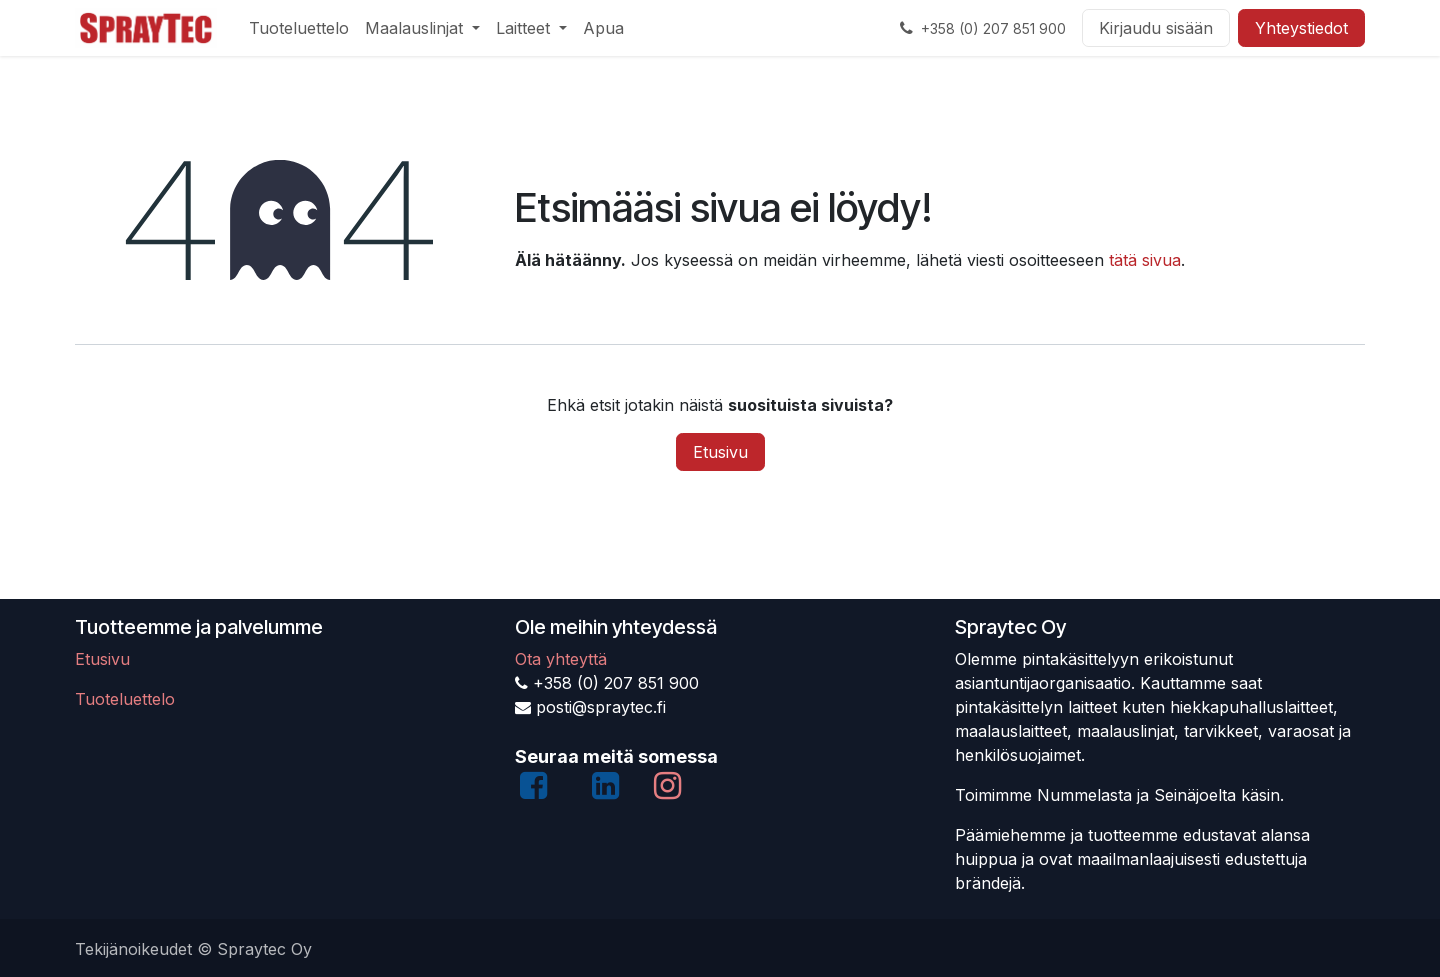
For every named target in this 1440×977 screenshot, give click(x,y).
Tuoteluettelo (125, 699)
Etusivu (720, 452)
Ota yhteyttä (561, 659)
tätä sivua (1145, 260)
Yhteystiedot (1301, 28)
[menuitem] (299, 28)
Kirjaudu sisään (1156, 28)
